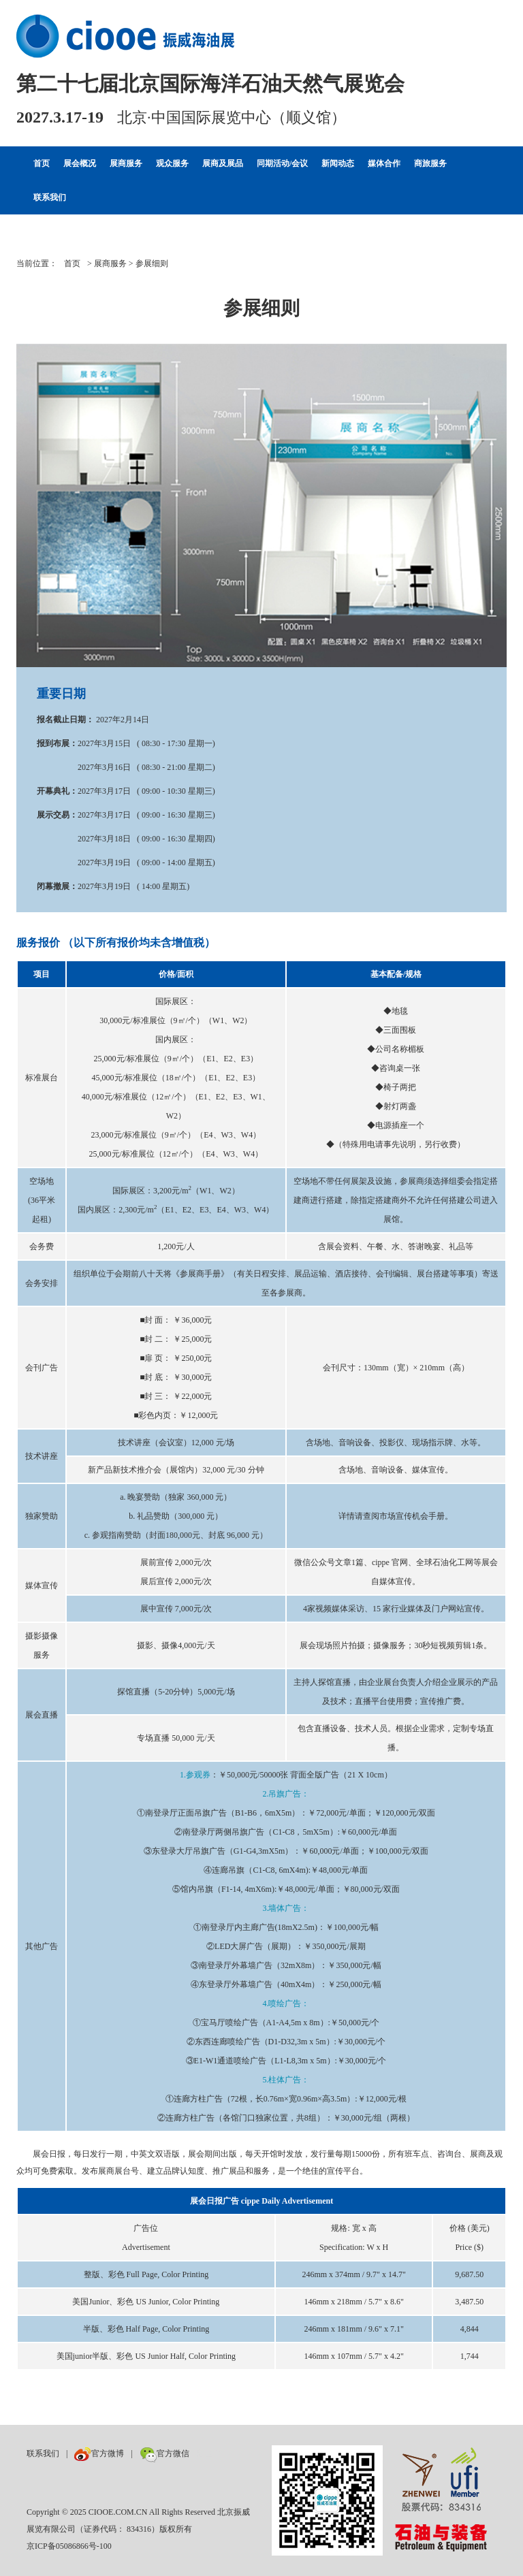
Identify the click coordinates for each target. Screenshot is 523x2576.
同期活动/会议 (282, 163)
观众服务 (172, 163)
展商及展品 (222, 163)
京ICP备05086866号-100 (69, 2546)
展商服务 (126, 163)
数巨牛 (208, 2453)
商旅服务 (430, 163)
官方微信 (164, 2453)
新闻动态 (337, 163)
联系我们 (49, 197)
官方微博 (99, 2453)
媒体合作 (384, 163)
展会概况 (79, 163)
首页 (41, 163)
